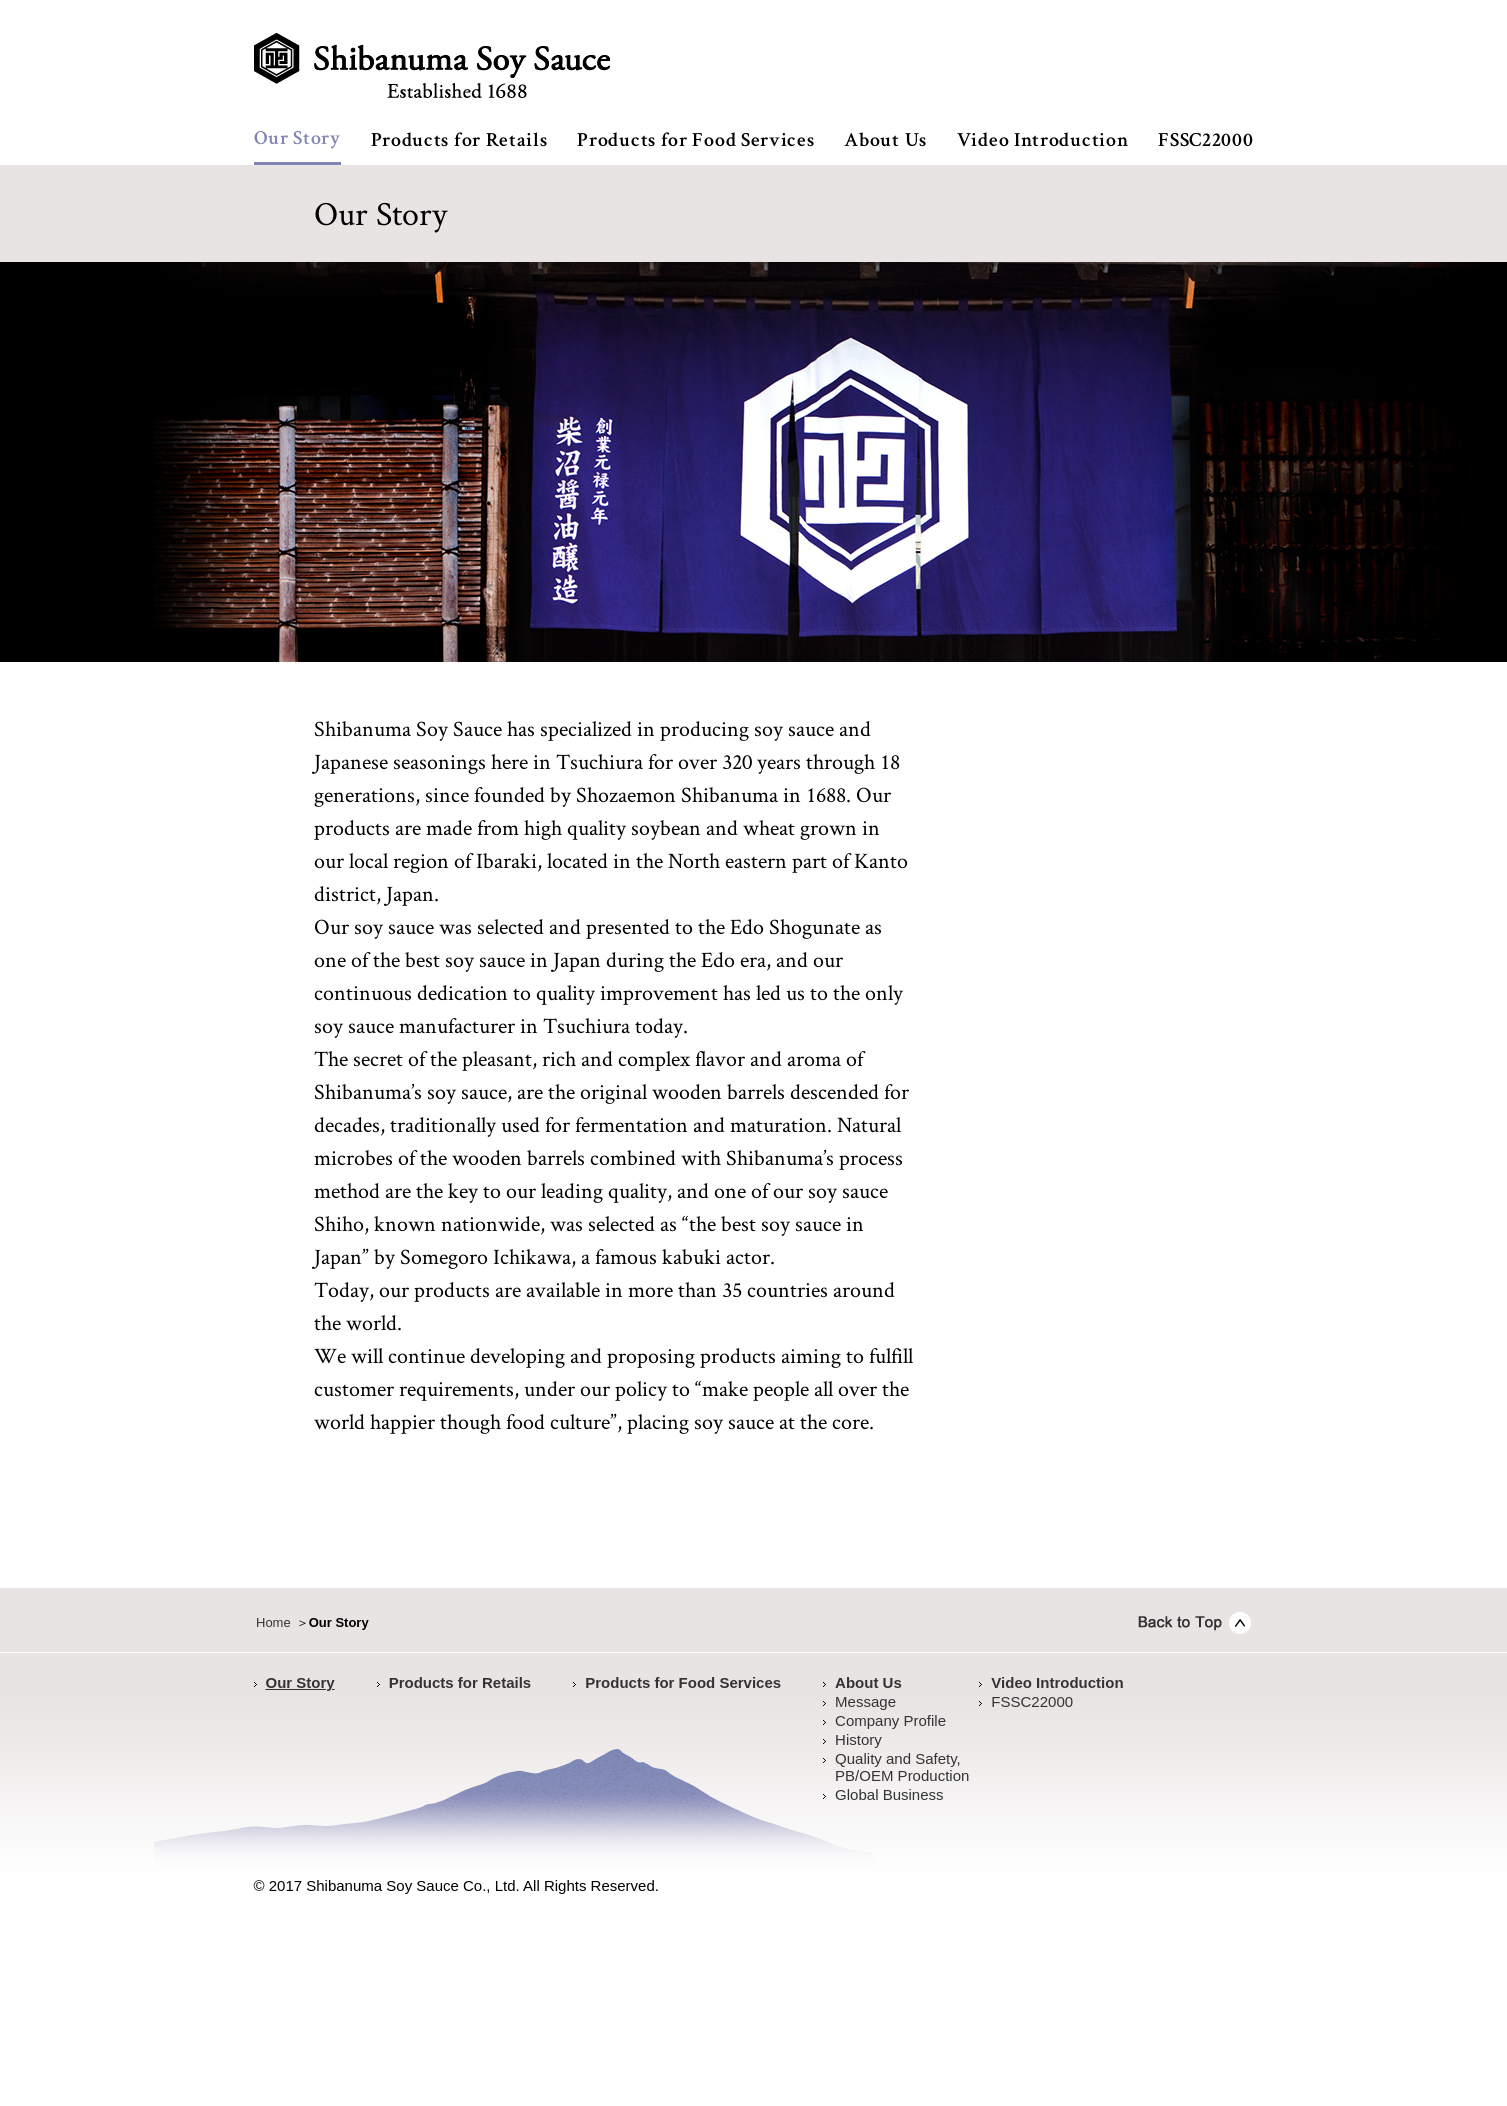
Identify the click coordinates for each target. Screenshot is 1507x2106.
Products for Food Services (695, 142)
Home (273, 1622)
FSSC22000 (1205, 142)
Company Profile (890, 1720)
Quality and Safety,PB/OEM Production (902, 1767)
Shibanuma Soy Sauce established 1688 (432, 65)
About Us (885, 142)
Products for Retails (459, 142)
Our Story (297, 140)
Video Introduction (1043, 142)
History (858, 1739)
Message (865, 1701)
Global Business (889, 1794)
